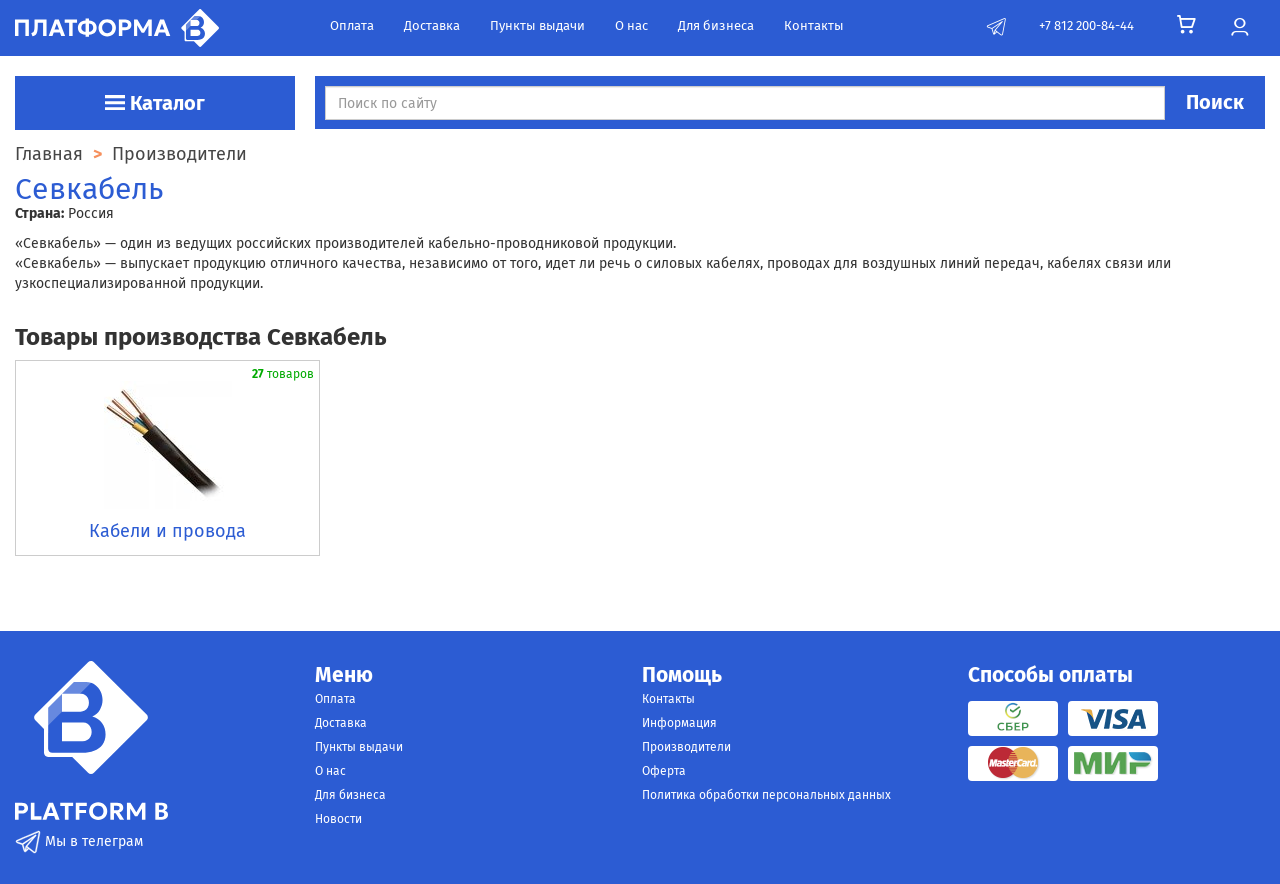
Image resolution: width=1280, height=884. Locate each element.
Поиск (1215, 102)
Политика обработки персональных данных (766, 795)
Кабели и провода (167, 531)
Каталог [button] (155, 103)
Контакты (814, 25)
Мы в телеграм (79, 841)
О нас (631, 25)
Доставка (432, 25)
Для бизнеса (716, 25)
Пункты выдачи (537, 25)
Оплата (352, 25)
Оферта (664, 771)
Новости (338, 819)
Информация (679, 723)
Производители (686, 747)
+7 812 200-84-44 (1086, 25)
